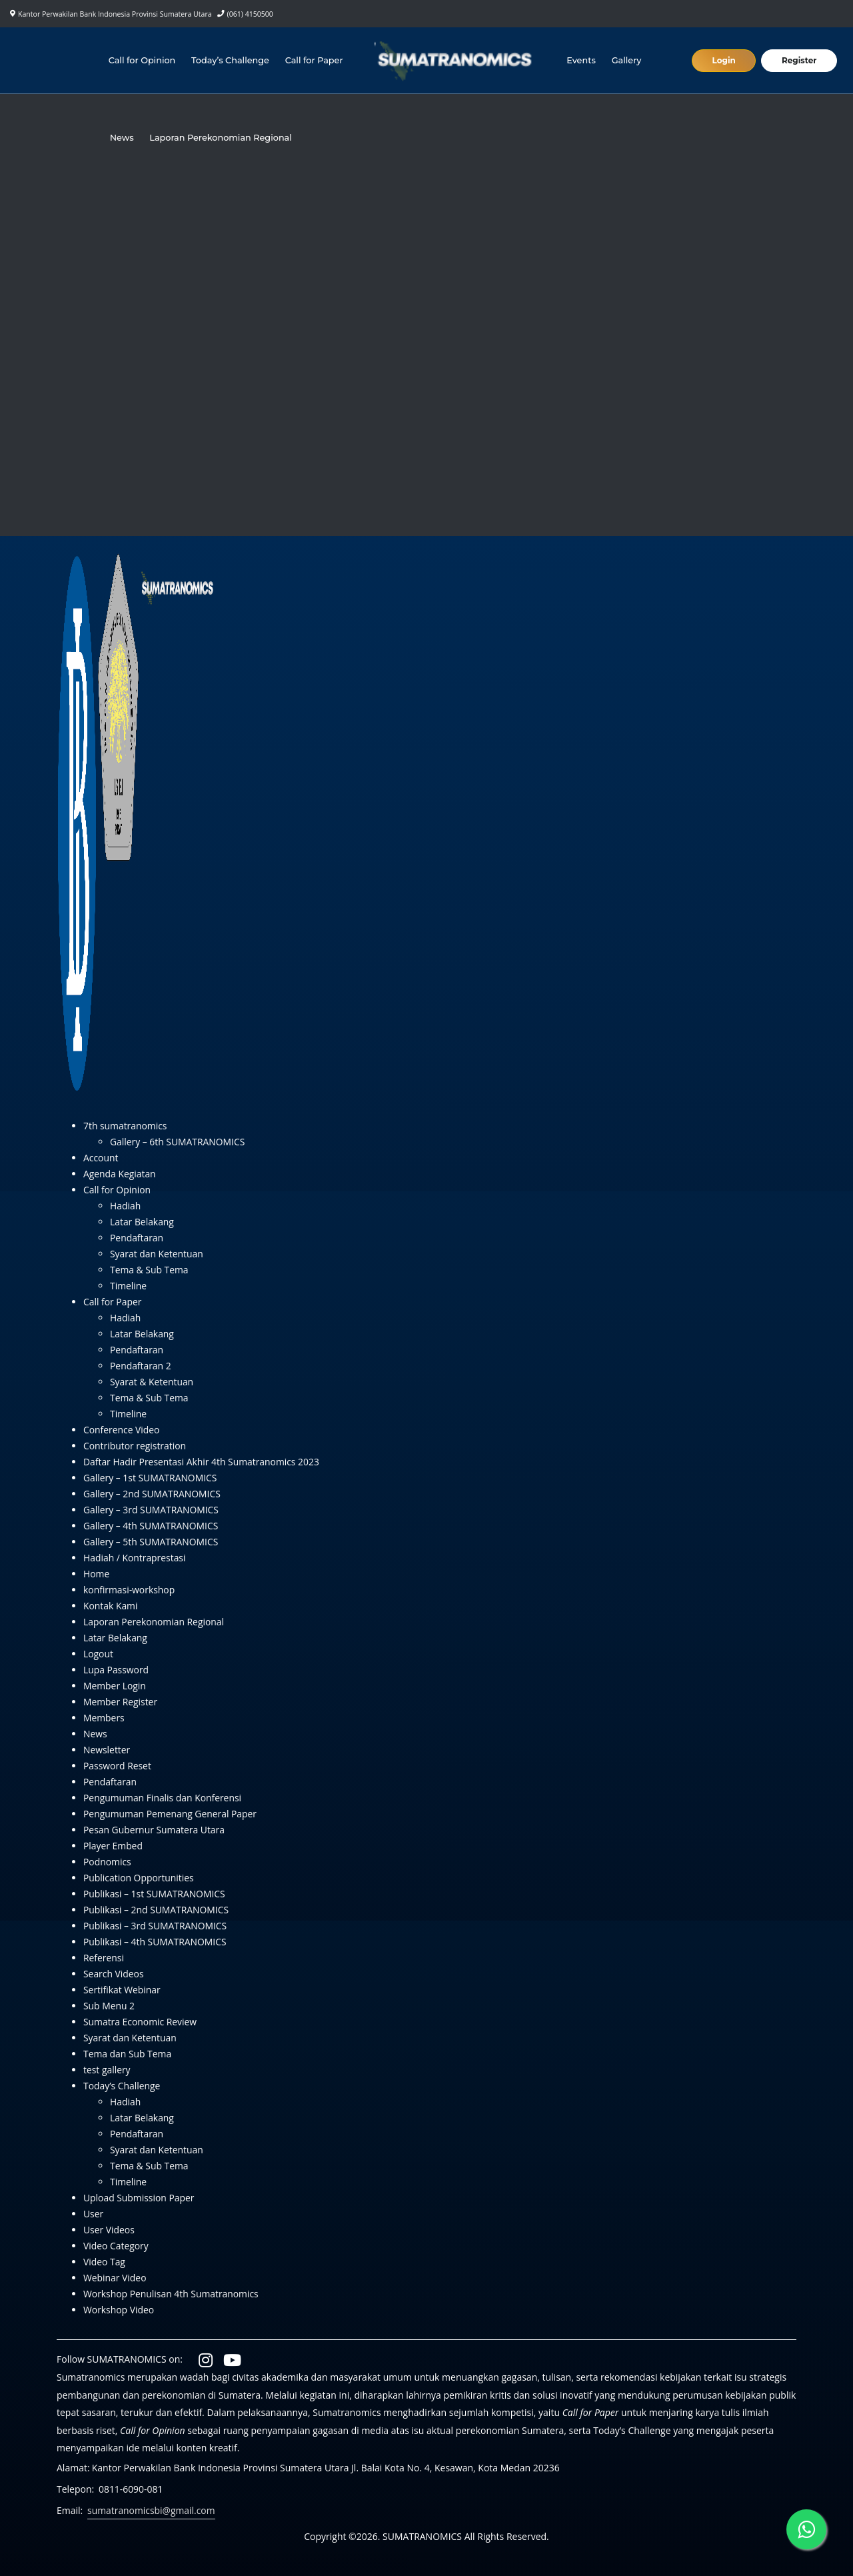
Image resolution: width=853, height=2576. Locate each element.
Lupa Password (116, 1669)
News (122, 138)
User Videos (109, 2229)
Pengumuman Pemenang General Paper (170, 1813)
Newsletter (107, 1749)
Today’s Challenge (230, 60)
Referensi (103, 1957)
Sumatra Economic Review (140, 2021)
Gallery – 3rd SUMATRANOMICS (151, 1509)
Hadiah (125, 1205)
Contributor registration (135, 1445)
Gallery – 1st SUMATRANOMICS (150, 1477)
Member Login (115, 1685)
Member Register (120, 1701)
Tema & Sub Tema (149, 1269)
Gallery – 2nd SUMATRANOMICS (152, 1493)
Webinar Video (115, 2277)
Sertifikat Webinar (122, 1989)
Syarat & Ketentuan (152, 1381)
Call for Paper (314, 60)
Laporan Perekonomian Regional (221, 138)
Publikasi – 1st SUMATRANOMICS (155, 1893)
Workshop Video (119, 2309)
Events (581, 60)
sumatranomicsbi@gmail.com (151, 2510)
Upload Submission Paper (139, 2197)
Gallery (627, 60)
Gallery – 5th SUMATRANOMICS (151, 1541)
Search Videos (113, 1973)
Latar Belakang (142, 1221)
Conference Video (122, 1429)
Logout (98, 1653)
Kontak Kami (110, 1605)
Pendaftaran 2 (140, 1365)
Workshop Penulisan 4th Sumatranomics (171, 2293)
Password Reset (117, 1765)
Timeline (128, 1285)
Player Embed (113, 1845)
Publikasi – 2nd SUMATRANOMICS (156, 1909)
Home (96, 1573)
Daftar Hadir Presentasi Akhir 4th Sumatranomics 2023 (202, 1461)
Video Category (116, 2245)
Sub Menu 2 (109, 2005)
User (93, 2213)
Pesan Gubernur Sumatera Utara (154, 1829)
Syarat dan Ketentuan (157, 1253)
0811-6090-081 (131, 2489)
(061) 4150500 (250, 14)
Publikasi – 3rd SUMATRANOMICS (155, 1925)
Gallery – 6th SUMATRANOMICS (178, 1141)
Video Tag (104, 2261)
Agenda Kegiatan (120, 1173)
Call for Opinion (142, 60)
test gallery (107, 2069)
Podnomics (107, 1861)
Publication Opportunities (139, 1877)
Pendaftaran (137, 1237)
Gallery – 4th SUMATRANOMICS (151, 1525)
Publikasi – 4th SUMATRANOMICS (155, 1941)
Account (101, 1157)
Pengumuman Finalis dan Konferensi (163, 1797)
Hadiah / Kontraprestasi (135, 1557)
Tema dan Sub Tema (127, 2053)
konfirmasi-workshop (129, 1589)
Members (104, 1717)
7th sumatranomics (125, 1125)
